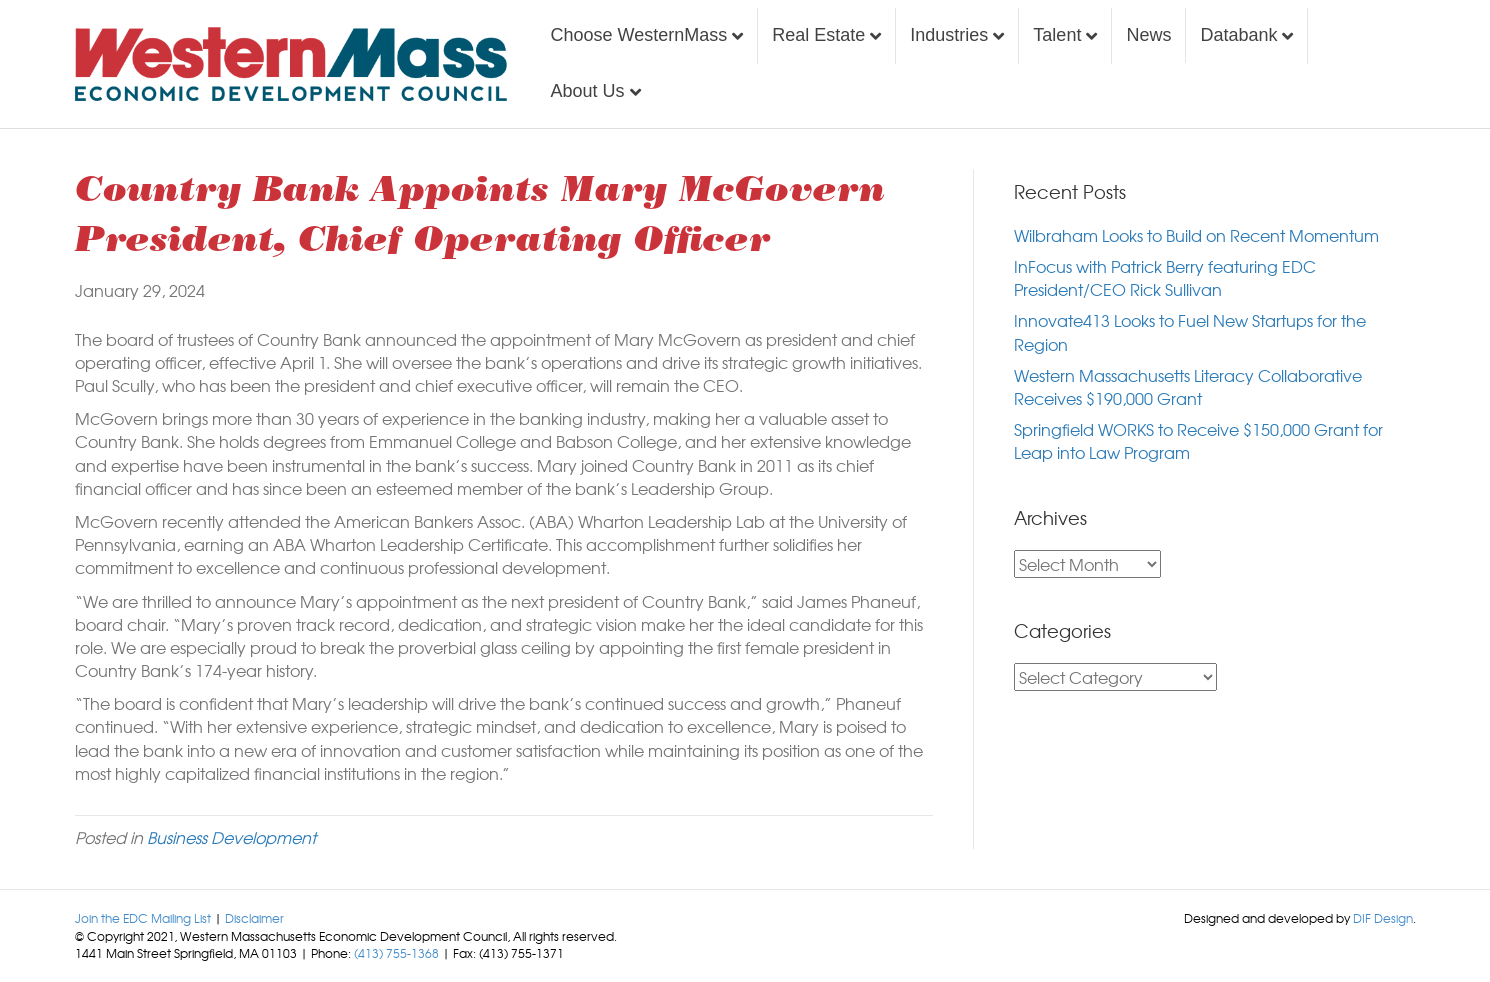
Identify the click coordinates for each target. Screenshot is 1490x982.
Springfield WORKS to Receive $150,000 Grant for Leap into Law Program (1198, 440)
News (1148, 35)
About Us (588, 91)
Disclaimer (254, 918)
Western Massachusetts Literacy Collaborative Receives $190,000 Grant (1188, 386)
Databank (1238, 35)
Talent (1057, 35)
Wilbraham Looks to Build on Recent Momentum (1196, 235)
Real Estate (818, 35)
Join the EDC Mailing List (143, 918)
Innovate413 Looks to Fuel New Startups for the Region (1190, 331)
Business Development (231, 837)
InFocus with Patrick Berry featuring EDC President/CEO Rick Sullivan (1165, 277)
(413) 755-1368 (396, 953)
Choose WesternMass (639, 35)
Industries (949, 35)
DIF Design (1383, 918)
